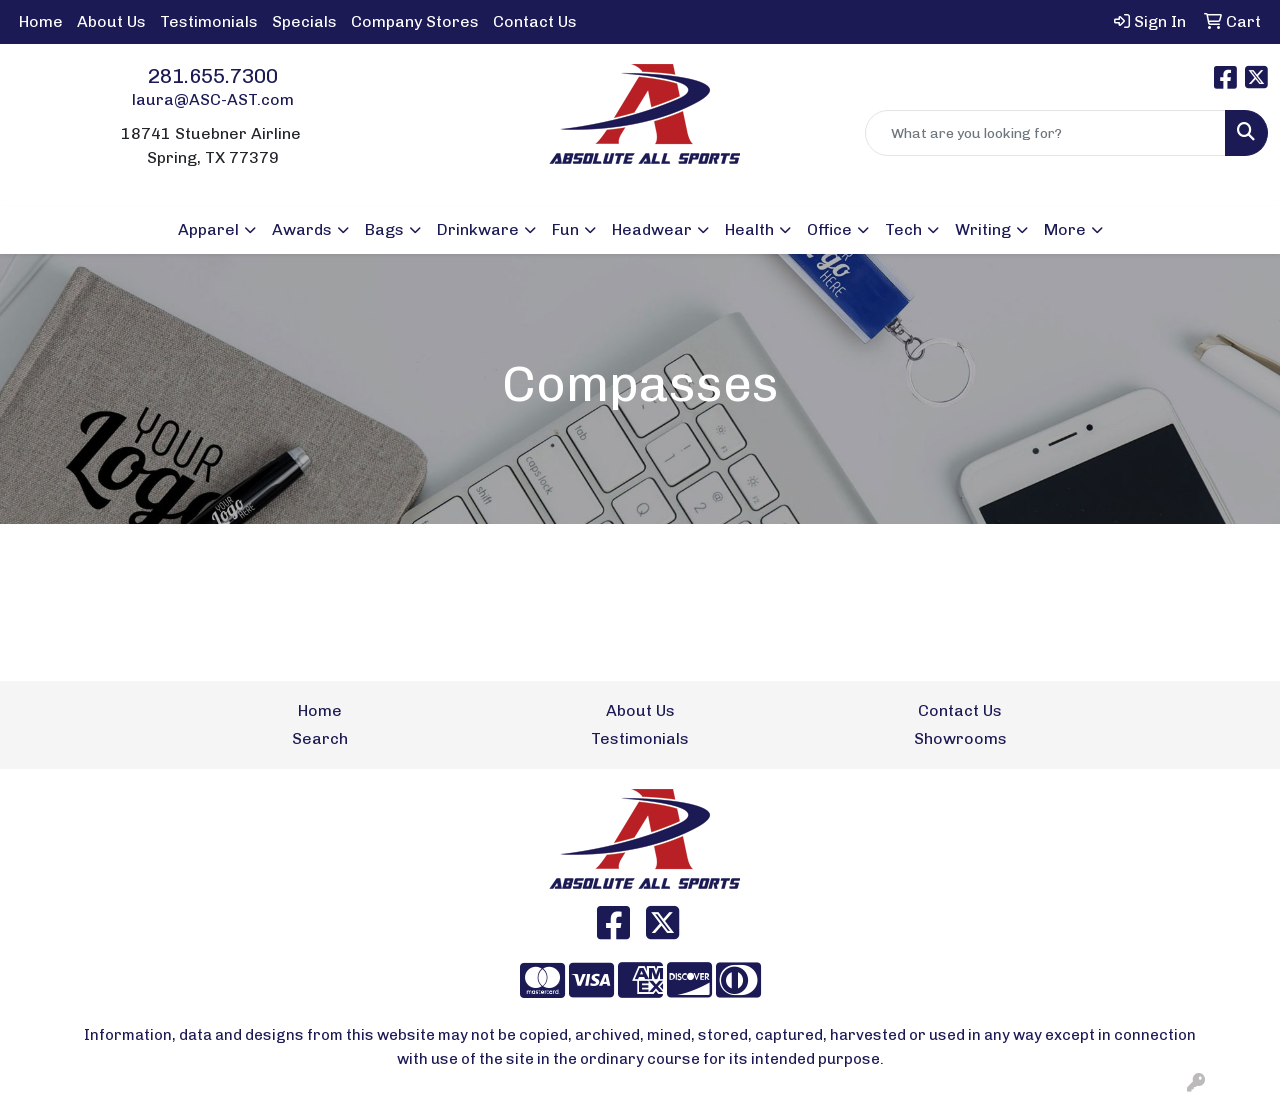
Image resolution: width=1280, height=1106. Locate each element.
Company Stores (415, 21)
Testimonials (209, 21)
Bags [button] (384, 229)
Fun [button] (565, 229)
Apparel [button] (208, 229)
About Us (111, 21)
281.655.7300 (213, 76)
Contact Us (535, 21)
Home (41, 21)
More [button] (1065, 229)
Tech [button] (903, 229)
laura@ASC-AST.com (213, 99)
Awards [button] (302, 229)
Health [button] (749, 229)
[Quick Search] (1045, 133)
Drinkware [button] (478, 229)
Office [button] (829, 229)
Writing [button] (983, 229)
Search (320, 738)
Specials (304, 21)
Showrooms (960, 738)
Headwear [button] (652, 229)
